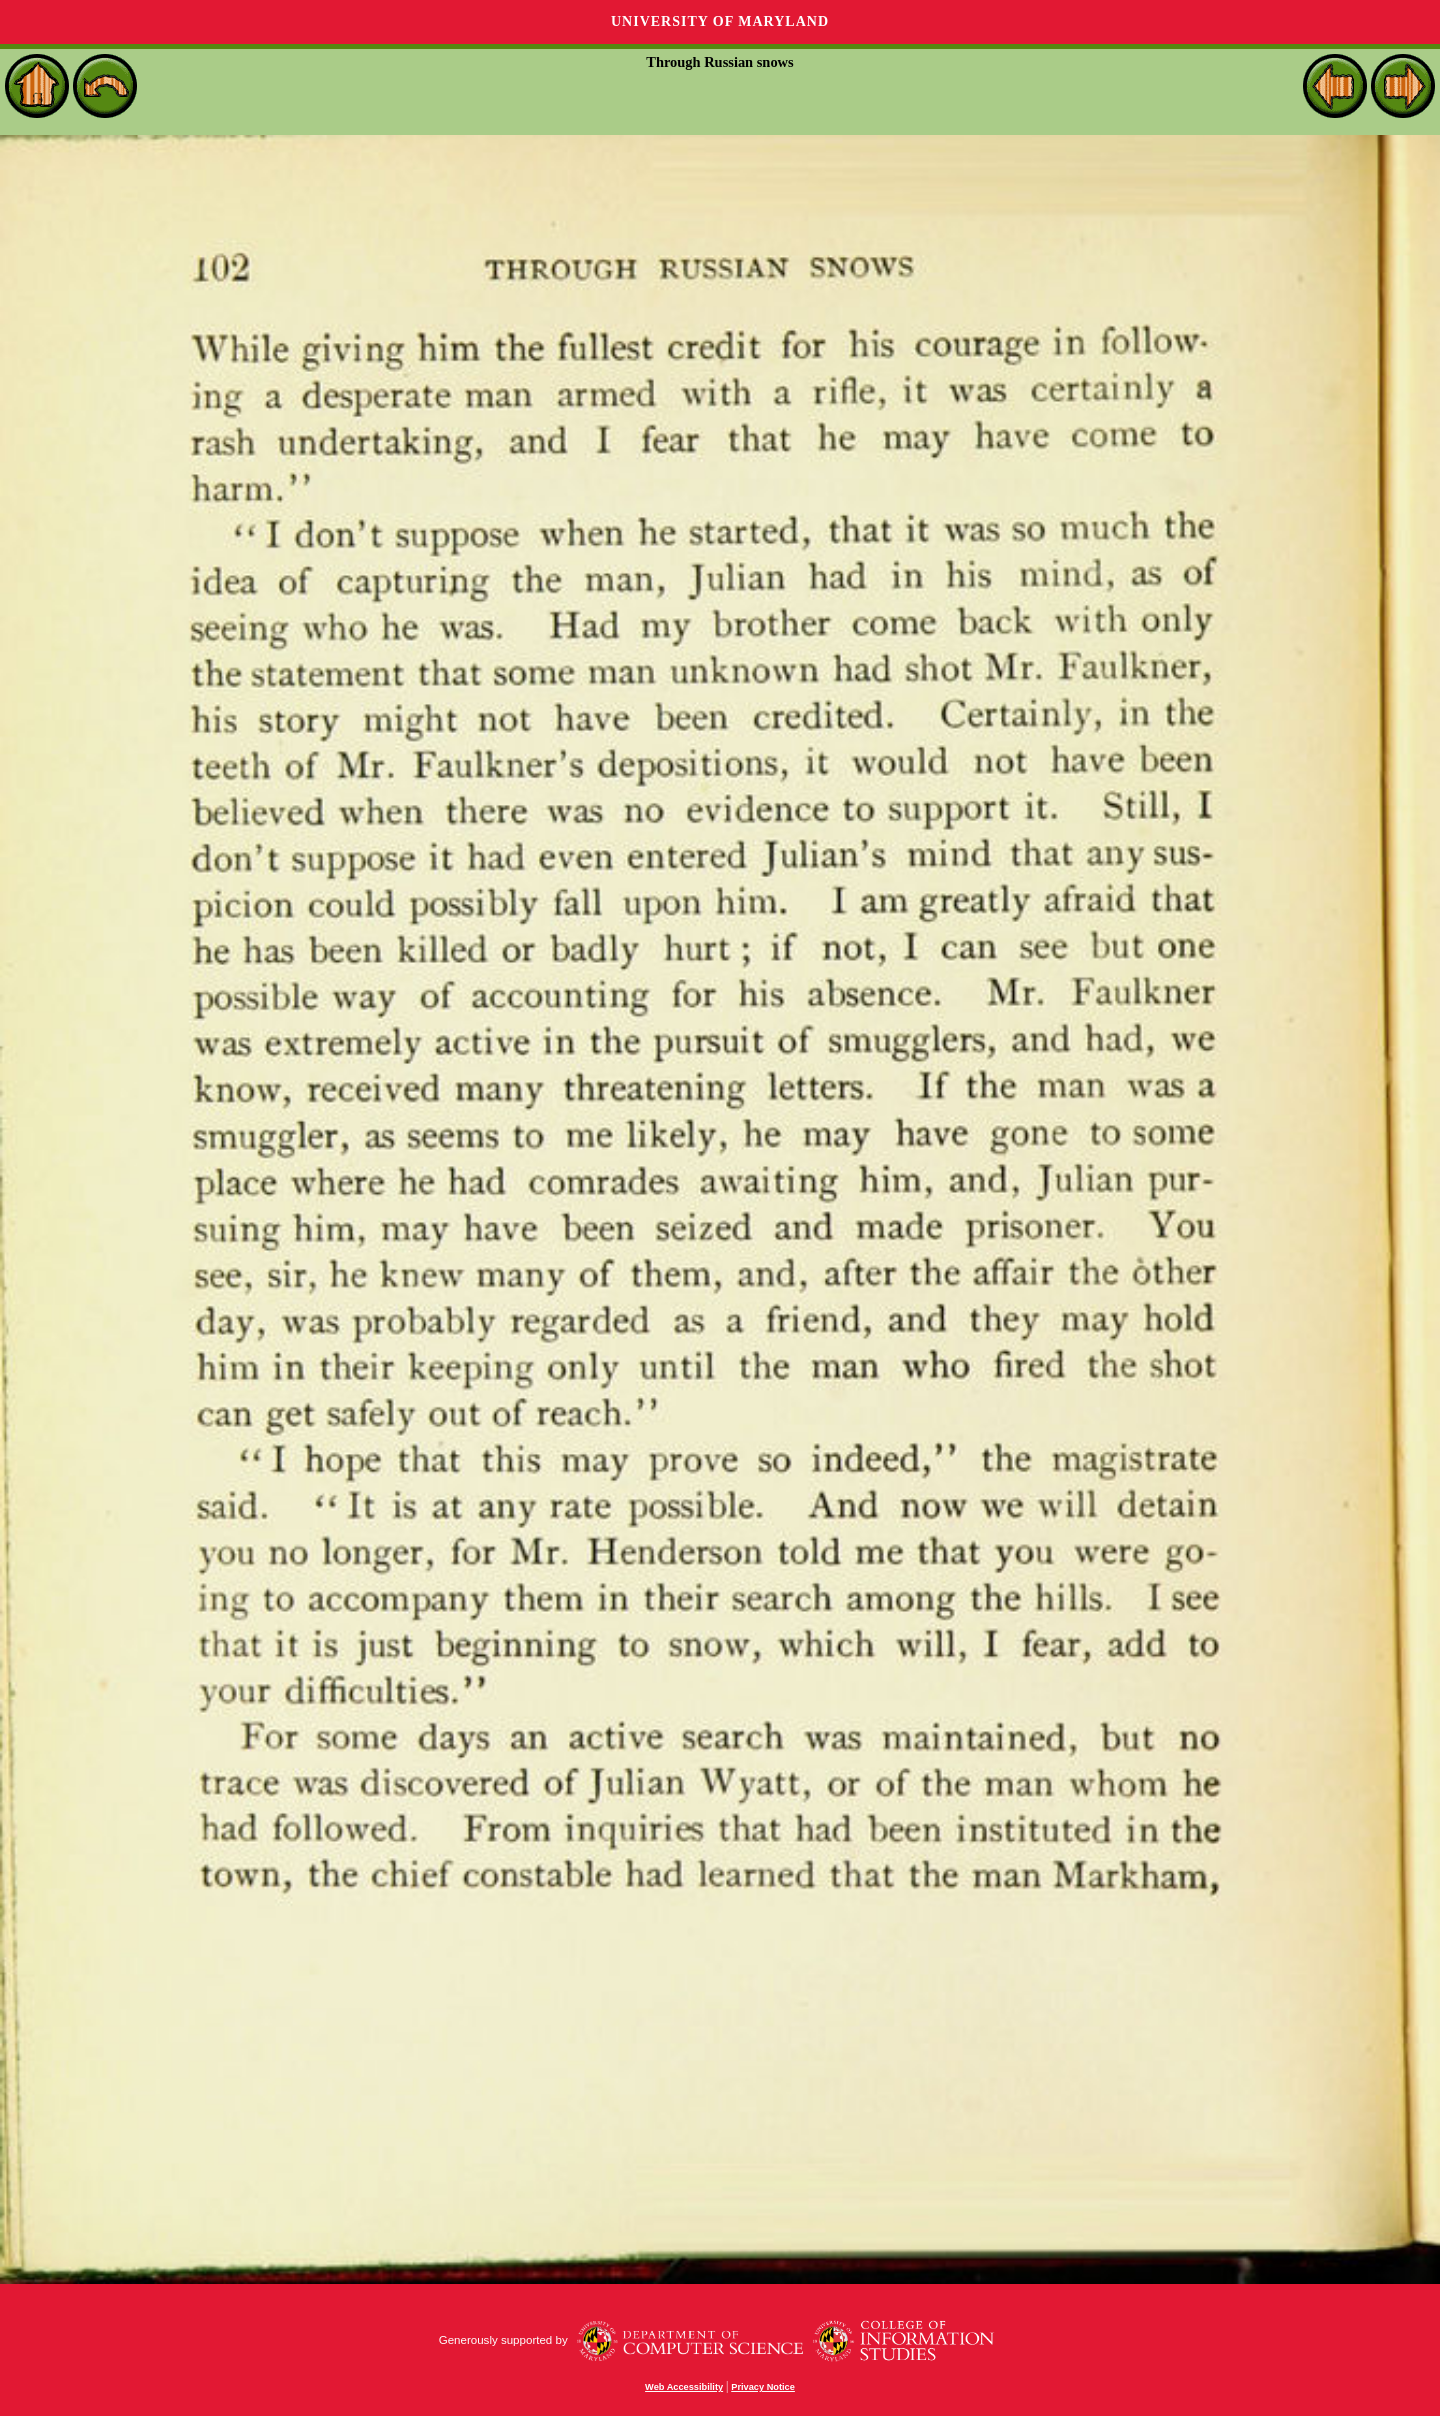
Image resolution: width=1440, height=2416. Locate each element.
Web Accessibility (684, 2387)
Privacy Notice (763, 2387)
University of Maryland (720, 21)
